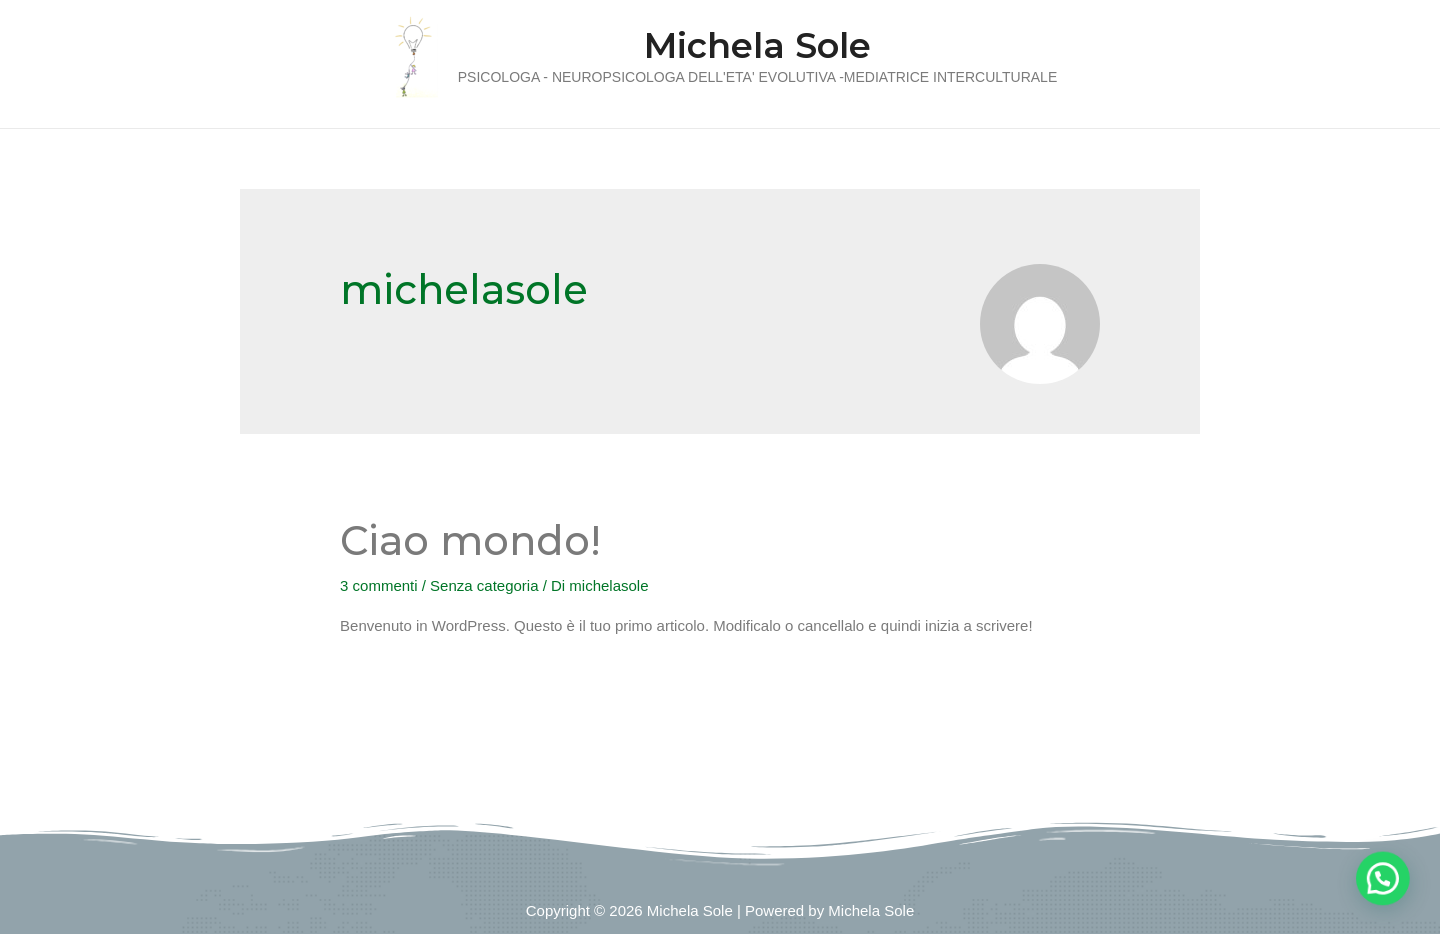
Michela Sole (757, 45)
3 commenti (379, 585)
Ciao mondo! (470, 540)
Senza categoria (484, 585)
